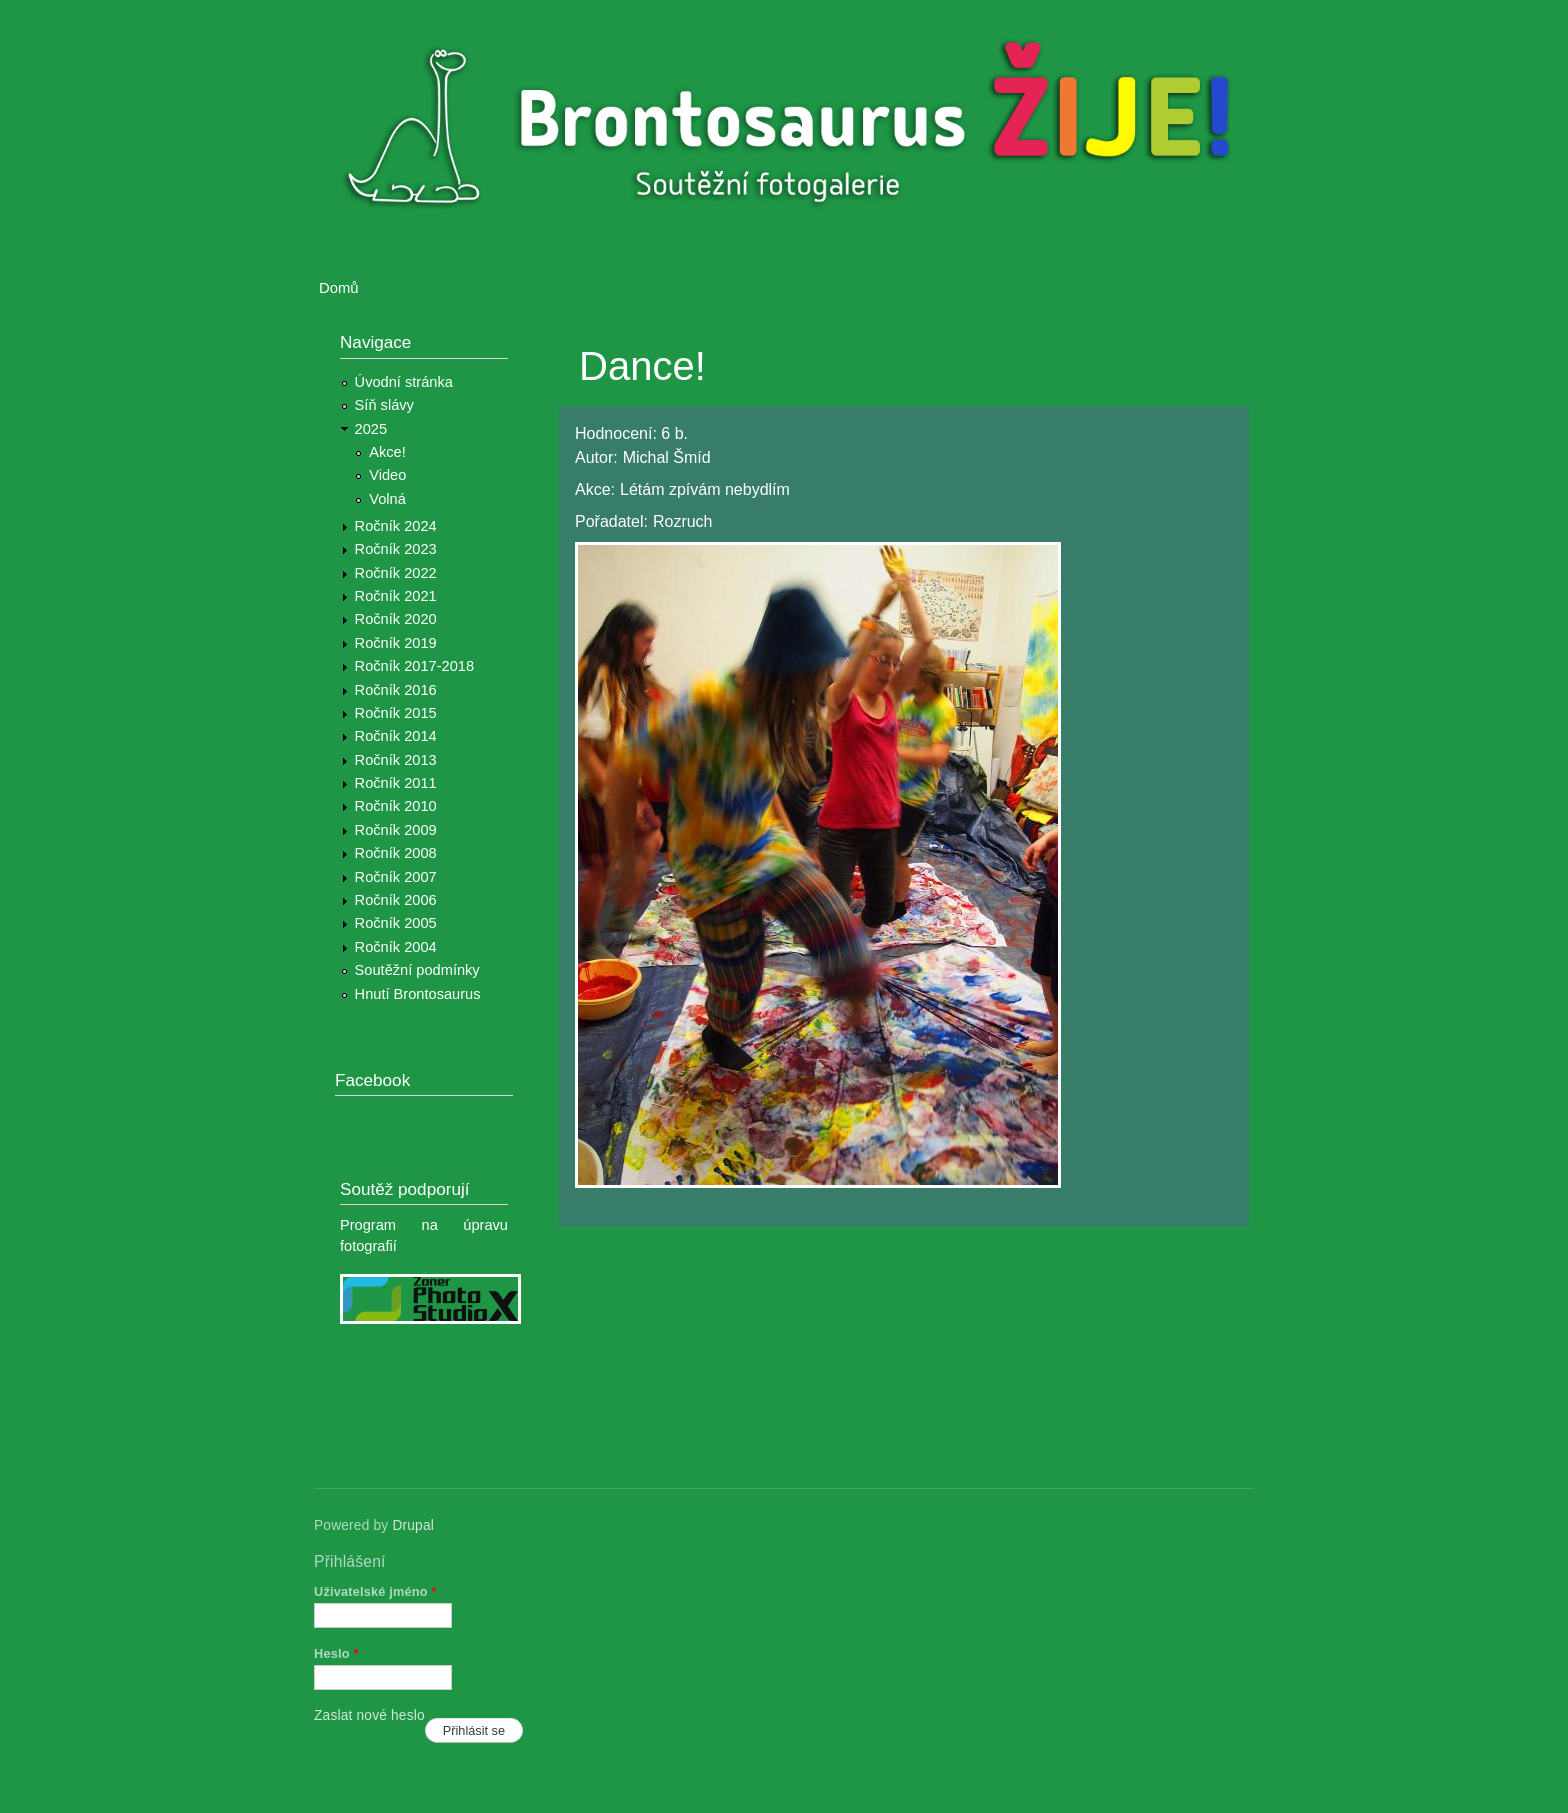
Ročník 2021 (396, 596)
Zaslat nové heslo (369, 1715)
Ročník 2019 (396, 643)
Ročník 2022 (396, 573)
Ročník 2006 (396, 900)
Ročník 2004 (396, 947)
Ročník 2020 (396, 619)
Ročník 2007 (396, 877)
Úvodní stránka (404, 382)
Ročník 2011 (396, 783)
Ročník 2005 (396, 923)
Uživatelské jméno (375, 1591)
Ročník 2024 (396, 526)
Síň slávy (384, 405)
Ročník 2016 (396, 690)
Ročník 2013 (396, 760)
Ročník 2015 (396, 713)
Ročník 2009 (396, 830)
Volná (387, 499)
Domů (339, 288)
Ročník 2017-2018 (414, 666)
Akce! (387, 452)
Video (387, 475)
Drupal (413, 1525)
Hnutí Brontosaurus (418, 994)
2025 (371, 429)
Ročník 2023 (396, 549)
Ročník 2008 (396, 853)
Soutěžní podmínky (417, 970)
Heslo (336, 1653)
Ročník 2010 (396, 806)
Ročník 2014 (396, 736)
